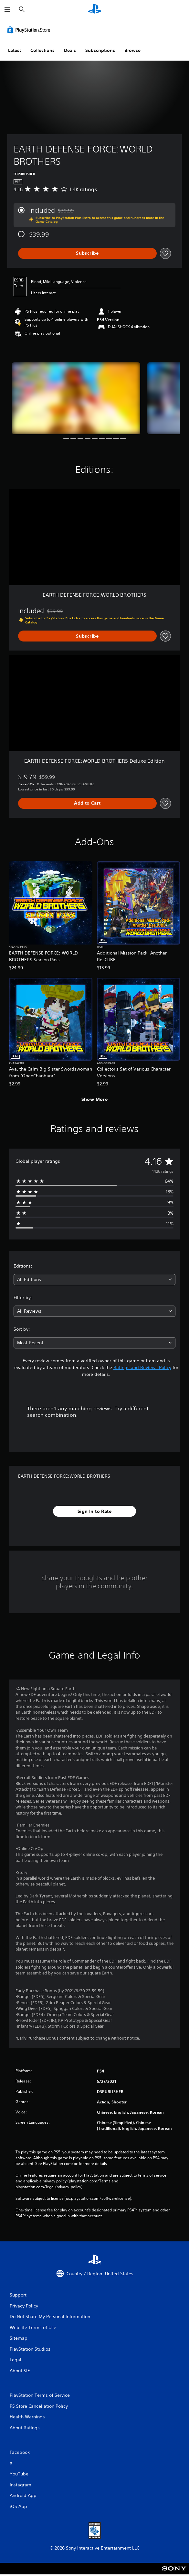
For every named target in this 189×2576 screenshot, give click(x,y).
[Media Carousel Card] (76, 398)
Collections (42, 50)
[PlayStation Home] (95, 9)
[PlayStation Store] (30, 29)
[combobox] (94, 1279)
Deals (70, 50)
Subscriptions (100, 50)
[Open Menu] (7, 9)
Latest (14, 50)
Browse (132, 50)
